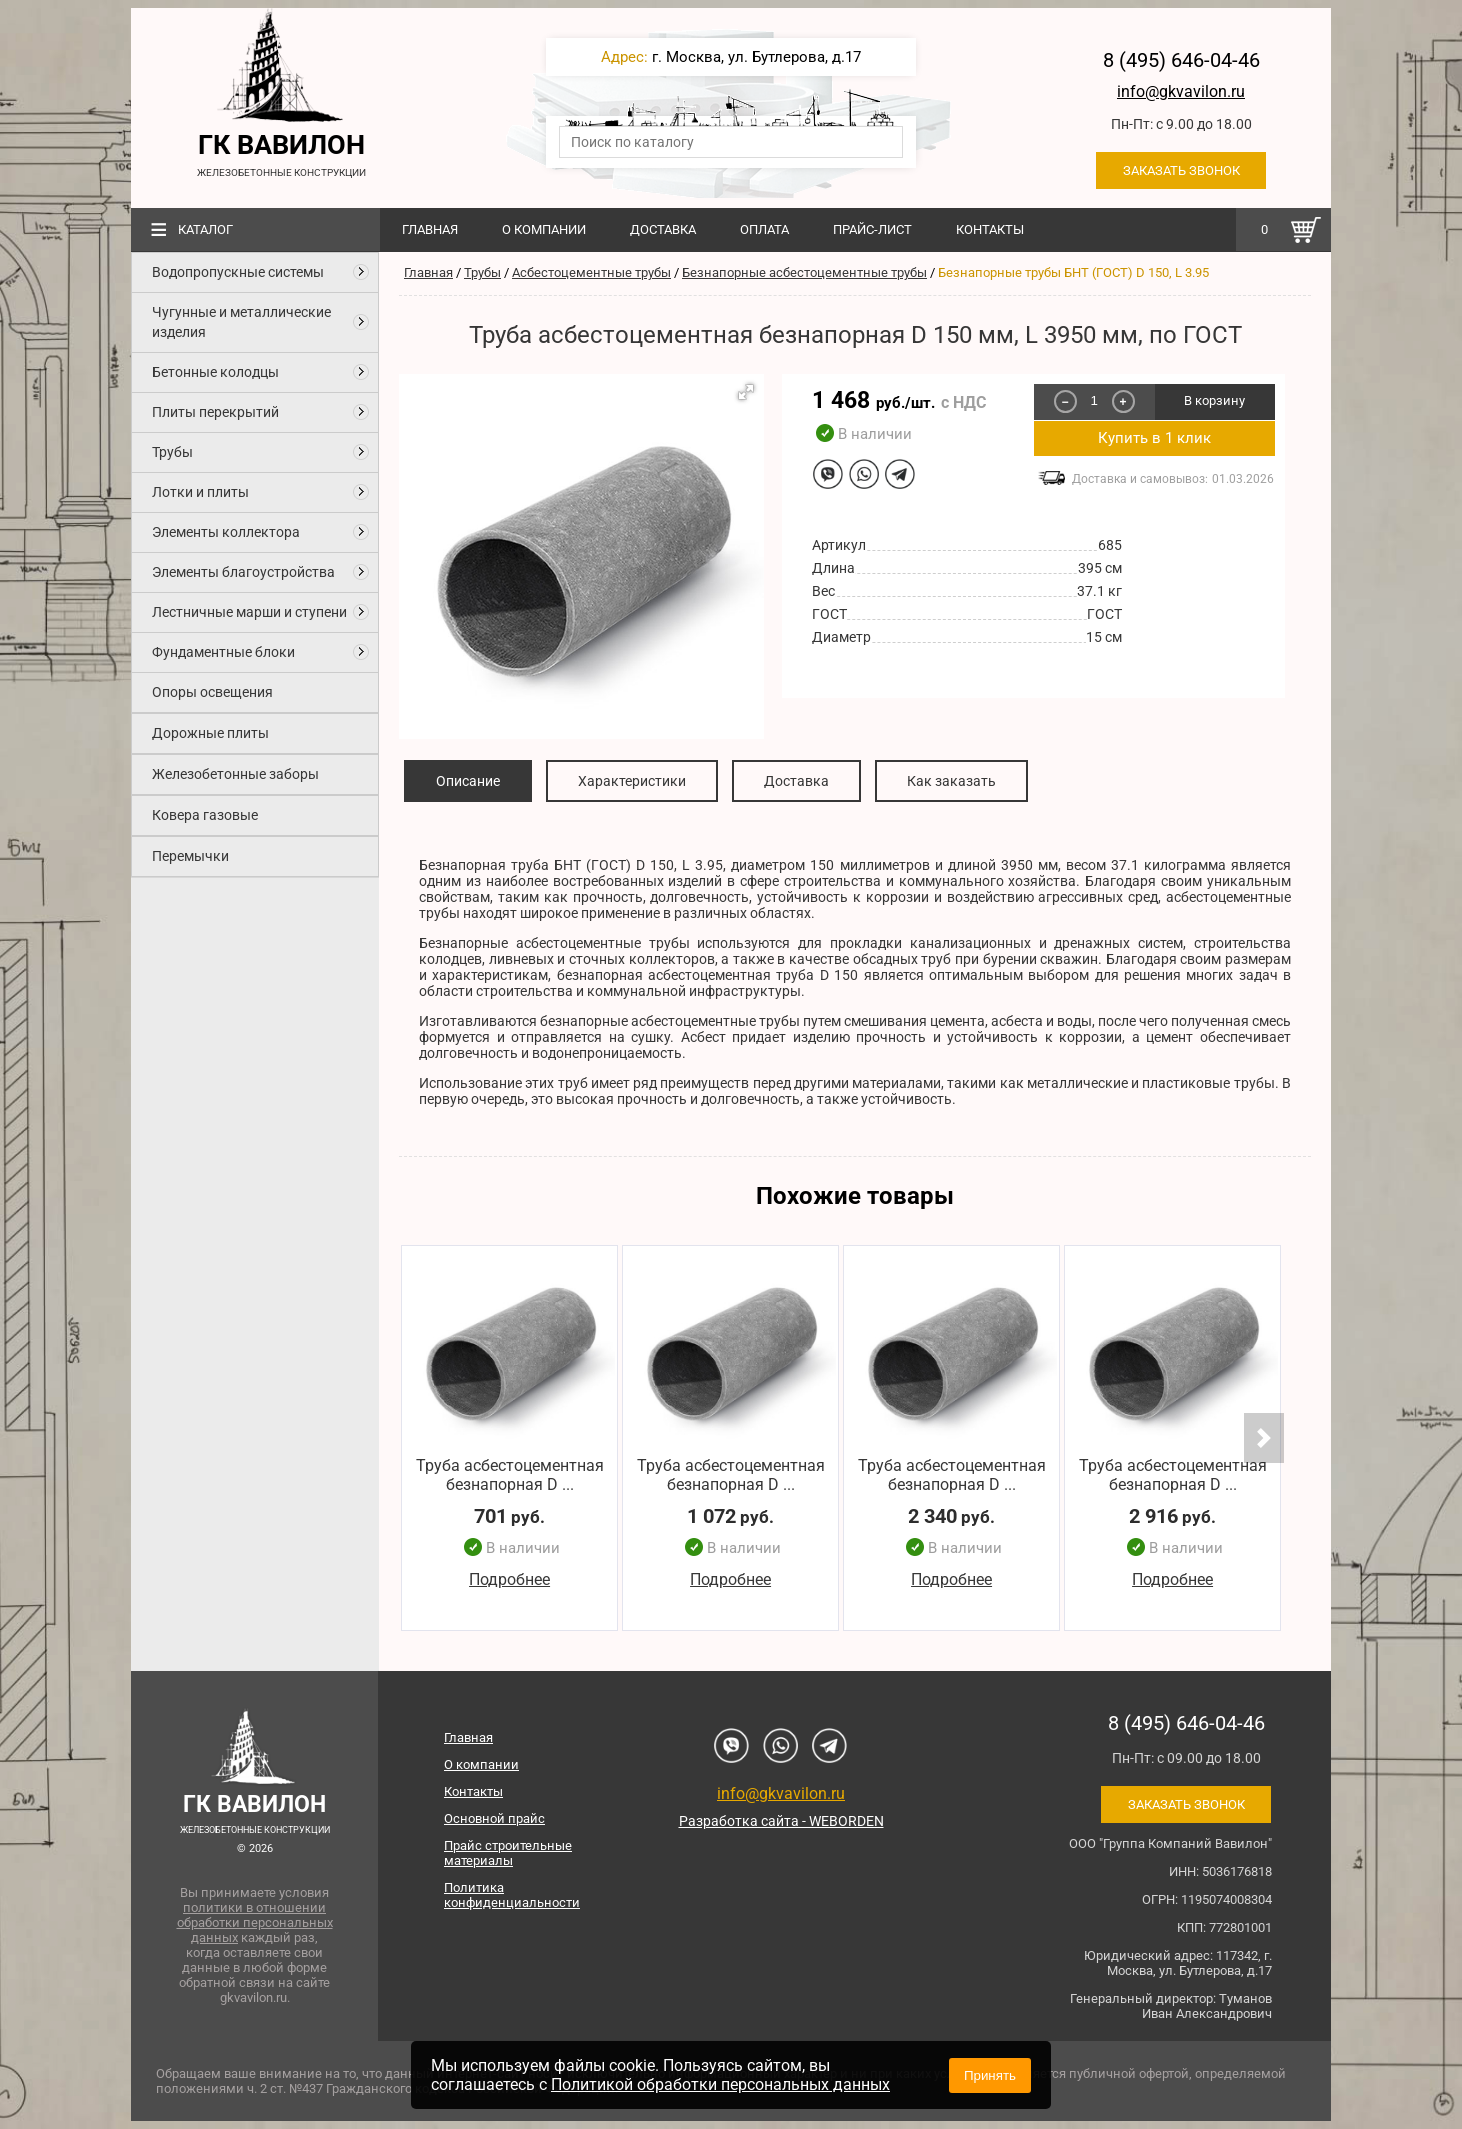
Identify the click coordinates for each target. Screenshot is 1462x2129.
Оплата (764, 229)
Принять (990, 2075)
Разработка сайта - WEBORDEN (781, 1821)
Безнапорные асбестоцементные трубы (804, 272)
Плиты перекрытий (215, 412)
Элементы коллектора (226, 532)
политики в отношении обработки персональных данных (255, 1922)
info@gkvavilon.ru (1181, 91)
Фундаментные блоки (223, 652)
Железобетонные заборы (235, 774)
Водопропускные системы (238, 272)
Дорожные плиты (210, 733)
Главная (430, 229)
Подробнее (509, 1580)
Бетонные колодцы (215, 372)
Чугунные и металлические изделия (241, 322)
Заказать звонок (1181, 170)
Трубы (172, 452)
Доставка (663, 229)
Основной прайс (494, 1818)
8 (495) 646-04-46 (1181, 60)
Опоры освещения (212, 692)
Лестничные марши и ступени (249, 612)
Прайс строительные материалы (508, 1853)
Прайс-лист (872, 229)
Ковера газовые (205, 815)
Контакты (990, 229)
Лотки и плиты (200, 492)
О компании (544, 229)
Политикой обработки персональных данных (720, 2084)
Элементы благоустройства (243, 572)
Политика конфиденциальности (512, 1895)
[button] (746, 392)
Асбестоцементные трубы (591, 272)
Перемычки (190, 856)
